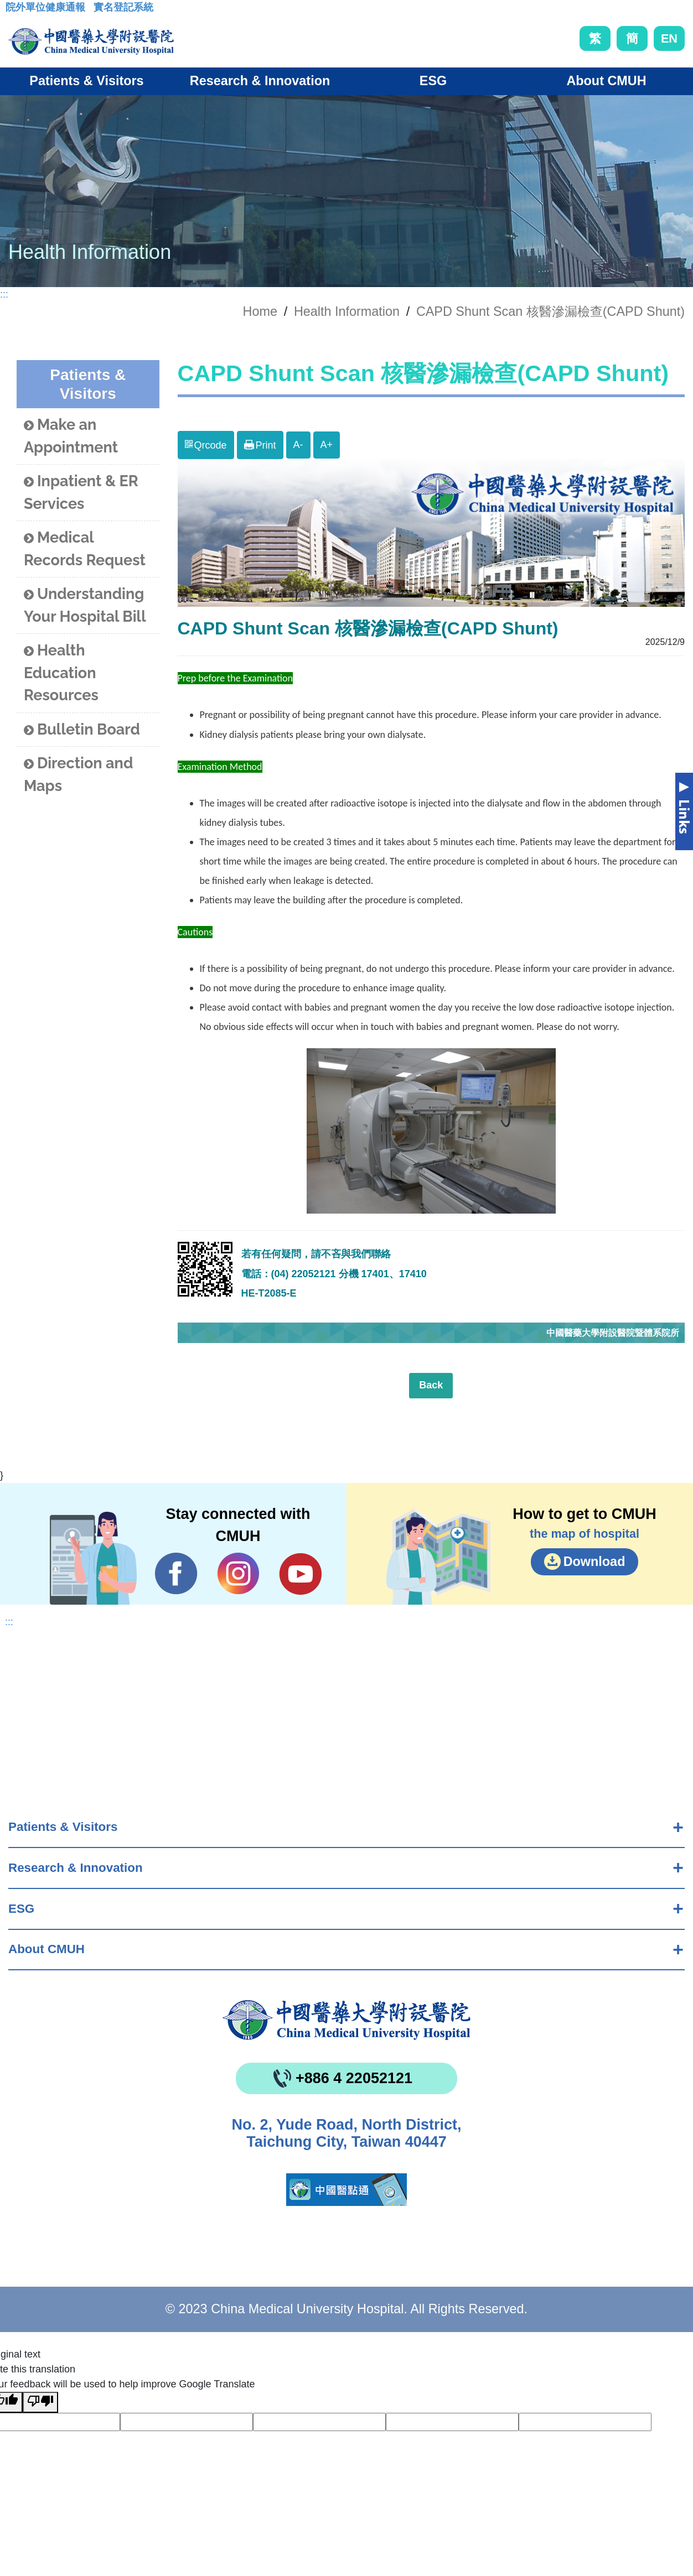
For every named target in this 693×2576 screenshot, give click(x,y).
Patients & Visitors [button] (86, 81)
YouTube (300, 1574)
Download (594, 1561)
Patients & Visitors (62, 1827)
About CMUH (46, 1949)
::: (14, 10)
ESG (21, 1909)
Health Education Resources (61, 673)
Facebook (176, 1574)
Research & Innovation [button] (260, 81)
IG (238, 1573)
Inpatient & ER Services (81, 492)
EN (669, 38)
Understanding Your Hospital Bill (85, 605)
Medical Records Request (85, 549)
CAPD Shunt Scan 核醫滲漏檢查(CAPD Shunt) (550, 311)
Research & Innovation (75, 1868)
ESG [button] (433, 81)
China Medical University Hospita (346, 2020)
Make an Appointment (71, 436)
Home (260, 311)
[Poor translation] (40, 2402)
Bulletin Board (82, 730)
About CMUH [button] (606, 81)
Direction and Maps (78, 774)
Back (431, 1385)
